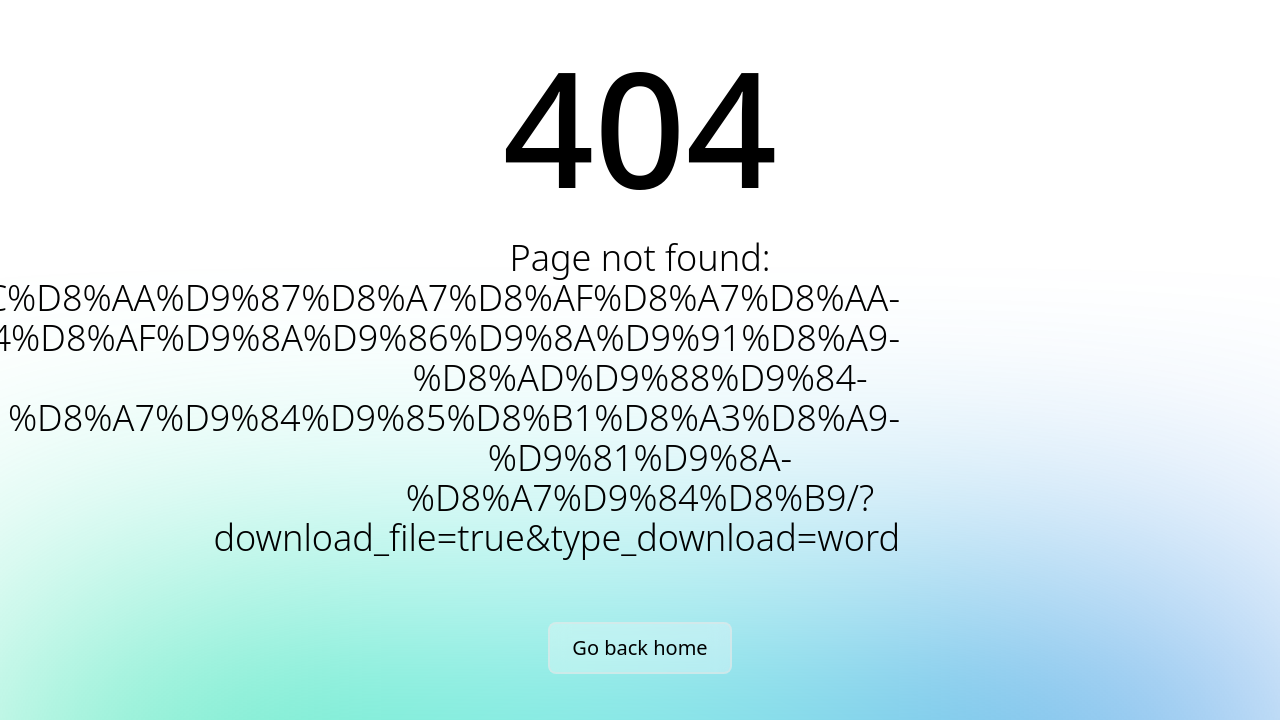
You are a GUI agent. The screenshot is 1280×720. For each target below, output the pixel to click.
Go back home (639, 647)
